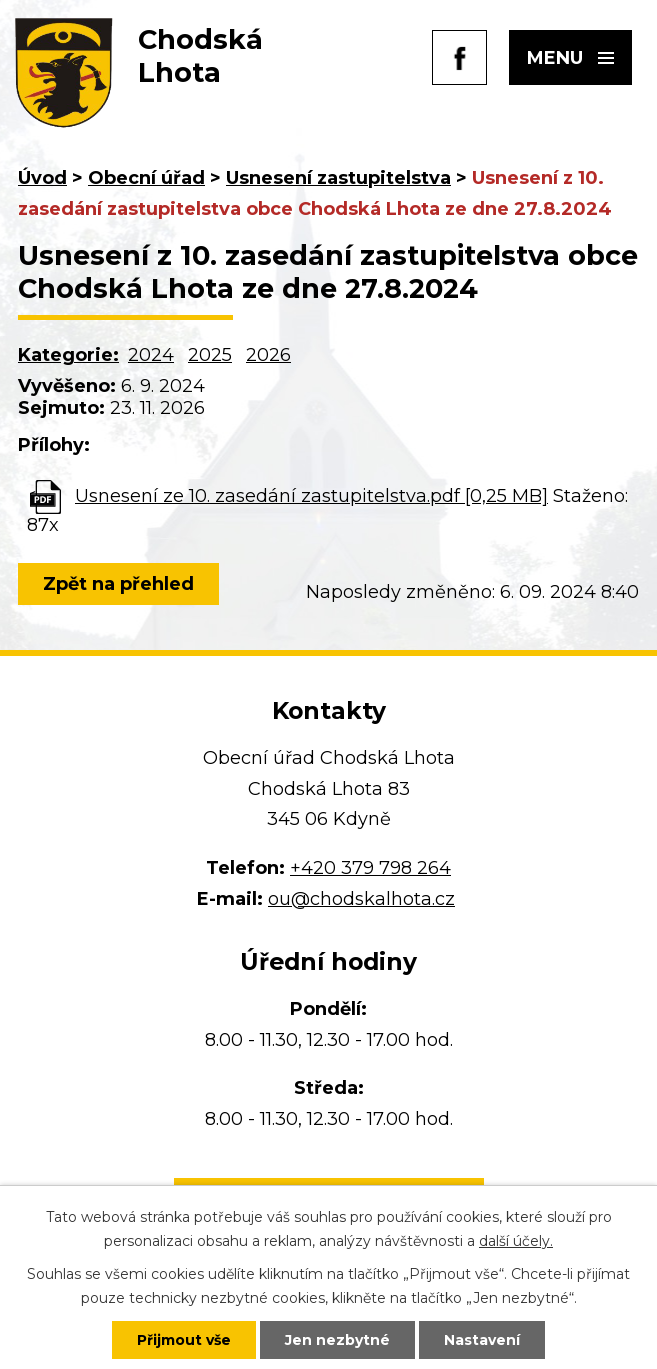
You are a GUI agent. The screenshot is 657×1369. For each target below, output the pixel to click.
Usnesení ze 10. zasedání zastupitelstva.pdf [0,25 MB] (311, 496)
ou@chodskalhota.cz (361, 899)
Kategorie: (68, 355)
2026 (268, 355)
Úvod (42, 178)
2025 (210, 355)
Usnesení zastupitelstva (338, 178)
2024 (151, 355)
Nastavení (482, 1340)
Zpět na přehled (118, 584)
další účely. (516, 1241)
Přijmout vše (184, 1340)
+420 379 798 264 (370, 868)
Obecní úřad (146, 178)
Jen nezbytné (337, 1340)
